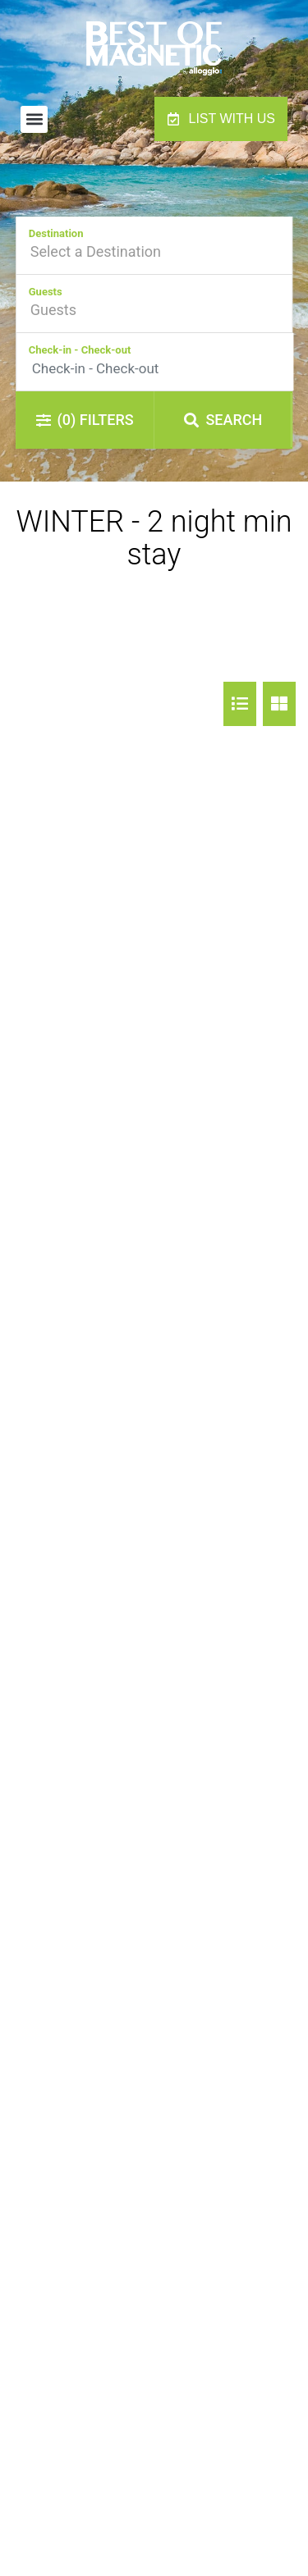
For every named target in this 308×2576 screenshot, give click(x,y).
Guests (45, 291)
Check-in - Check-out (80, 350)
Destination (56, 233)
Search (223, 419)
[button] (34, 119)
